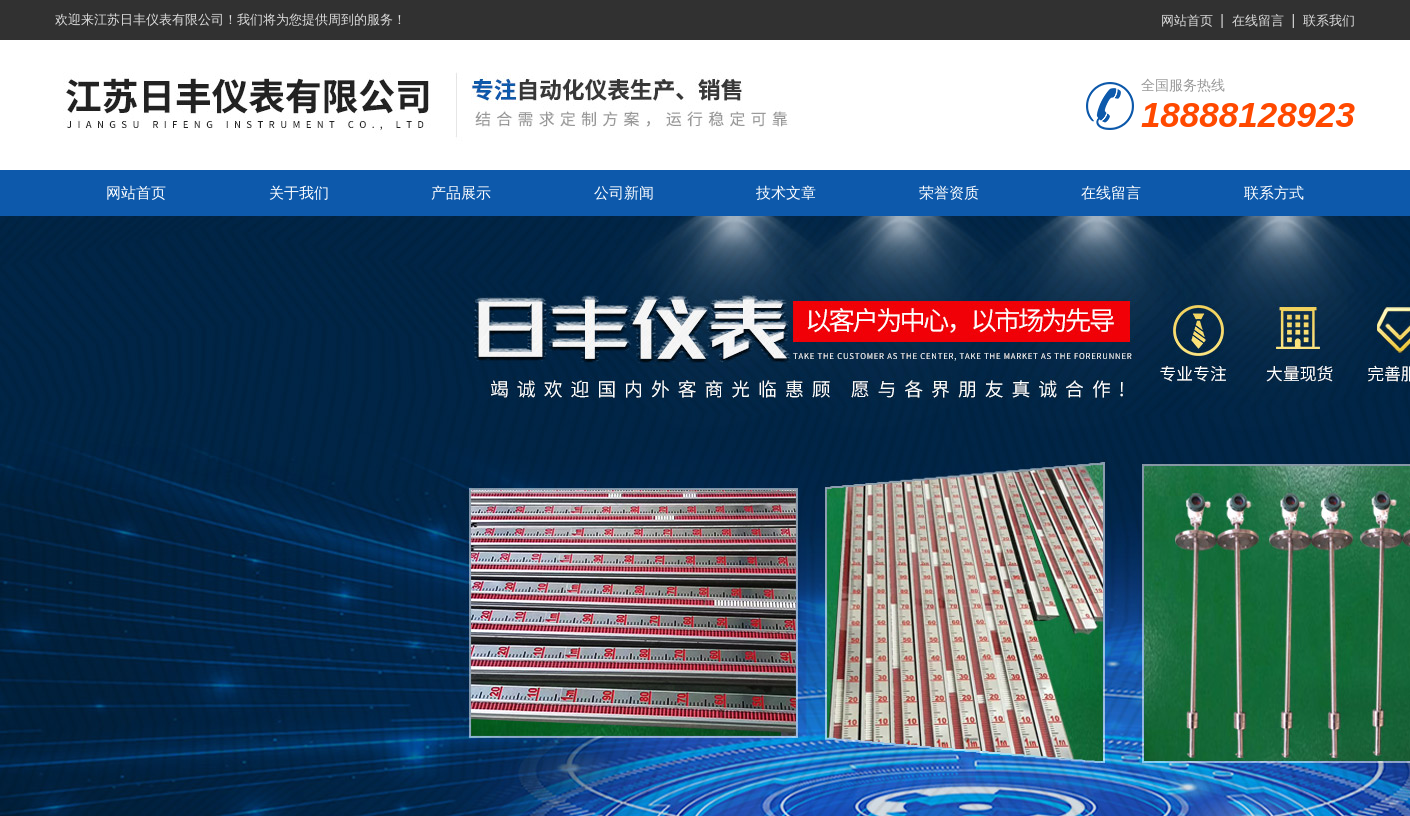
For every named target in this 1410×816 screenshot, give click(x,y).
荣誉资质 (949, 192)
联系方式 (1274, 192)
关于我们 (299, 192)
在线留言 (1258, 20)
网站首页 (1187, 20)
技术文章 (786, 192)
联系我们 (1329, 20)
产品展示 (461, 192)
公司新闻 (624, 192)
